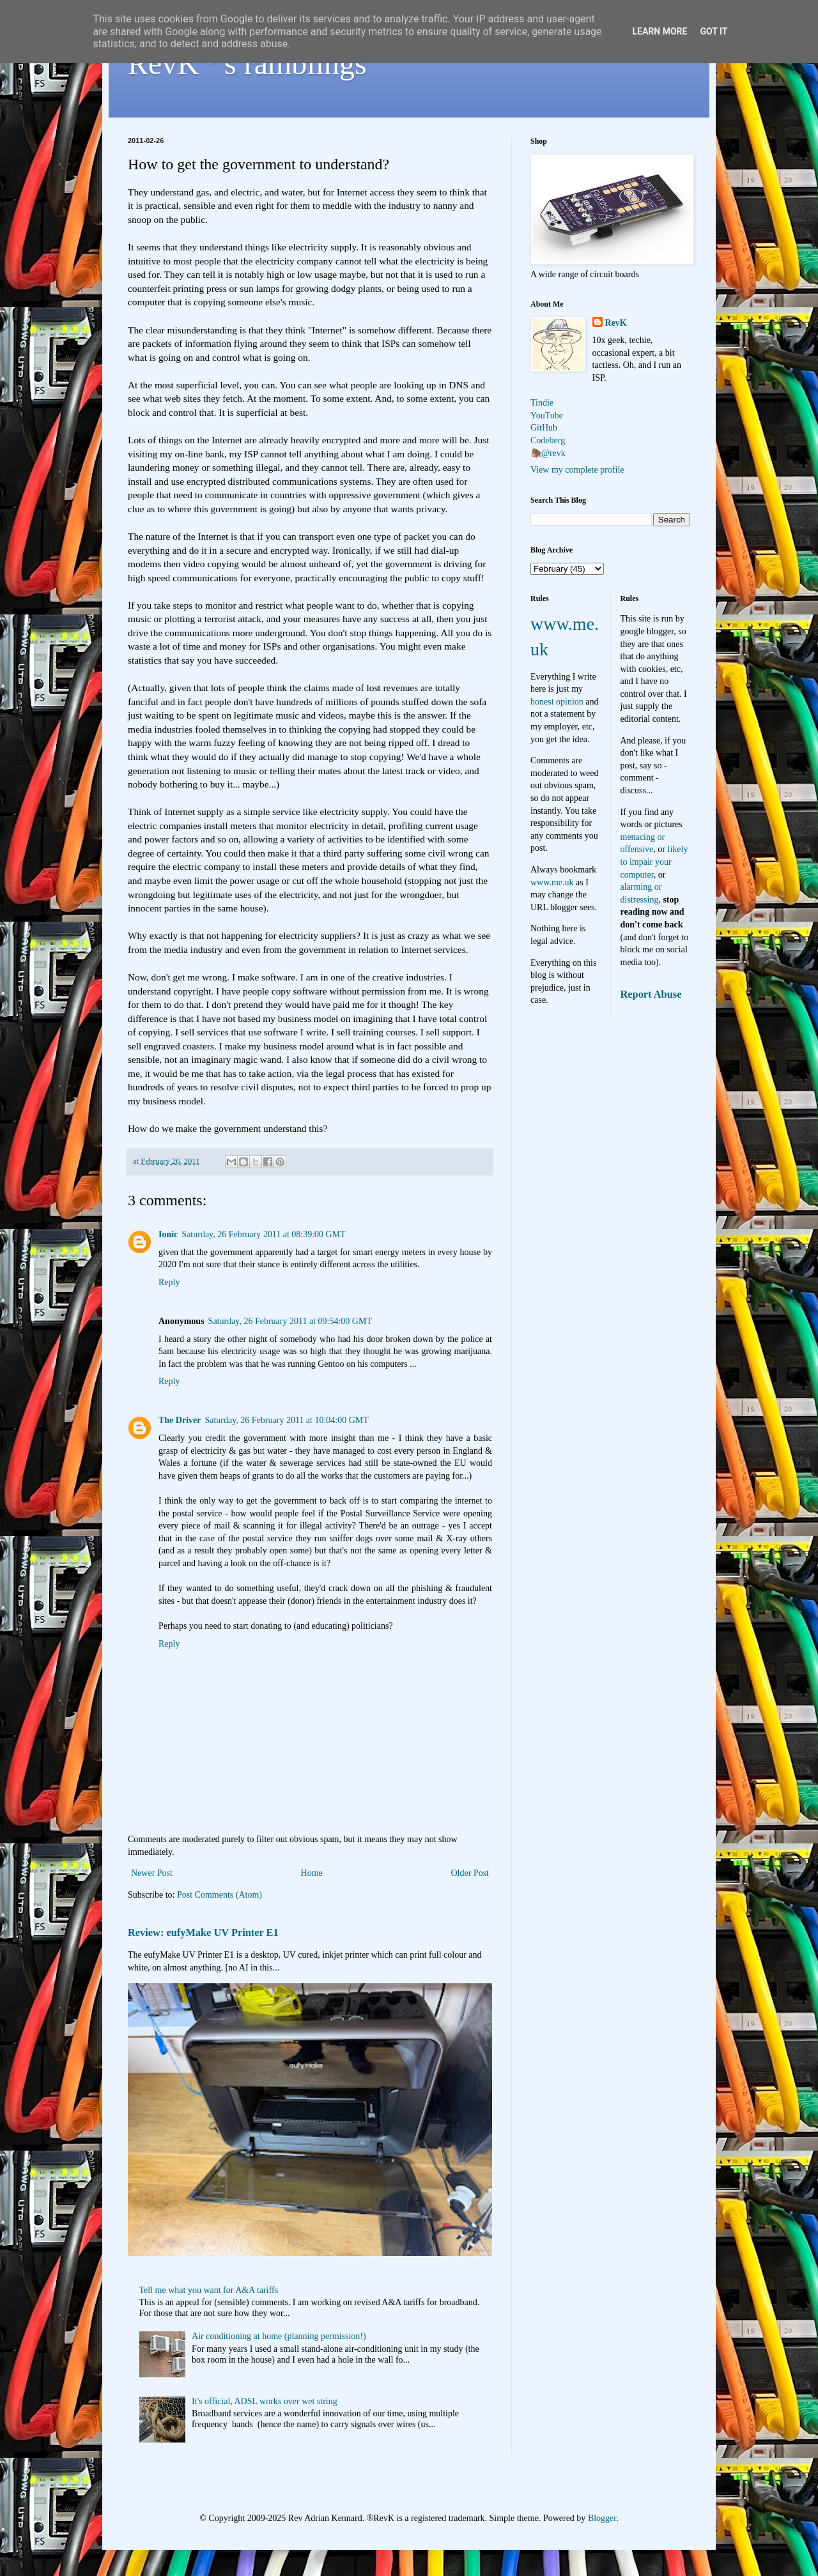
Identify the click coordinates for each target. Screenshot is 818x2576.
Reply (169, 1282)
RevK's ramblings (247, 63)
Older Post (470, 1873)
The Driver (179, 1420)
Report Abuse (651, 994)
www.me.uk (552, 882)
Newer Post (152, 1873)
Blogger (602, 2518)
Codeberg (547, 440)
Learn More (659, 31)
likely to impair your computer (654, 861)
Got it (713, 31)
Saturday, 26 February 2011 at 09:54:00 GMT (290, 1321)
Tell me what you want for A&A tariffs (209, 2290)
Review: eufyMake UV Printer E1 (203, 1932)
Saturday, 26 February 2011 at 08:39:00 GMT (263, 1234)
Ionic (168, 1234)
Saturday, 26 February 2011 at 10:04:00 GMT (286, 1420)
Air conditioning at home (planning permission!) (279, 2336)
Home (312, 1873)
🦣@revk (548, 453)
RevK (616, 323)
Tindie (541, 403)
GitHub (543, 427)
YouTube (546, 415)
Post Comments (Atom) (219, 1895)
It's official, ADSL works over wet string (264, 2401)
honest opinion (556, 701)
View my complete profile (577, 470)
